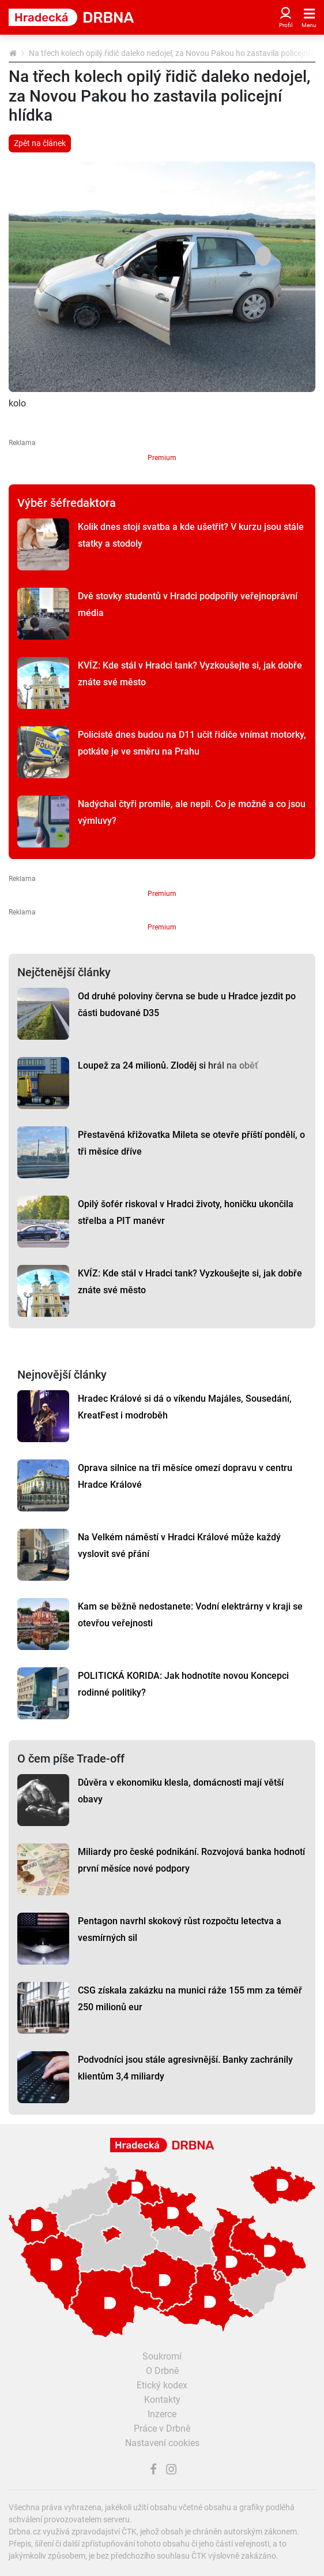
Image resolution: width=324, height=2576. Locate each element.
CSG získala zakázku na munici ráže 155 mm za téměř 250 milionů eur (190, 1999)
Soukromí (162, 2356)
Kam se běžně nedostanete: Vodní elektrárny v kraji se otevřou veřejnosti (190, 1615)
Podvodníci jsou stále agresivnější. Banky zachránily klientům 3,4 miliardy (185, 2068)
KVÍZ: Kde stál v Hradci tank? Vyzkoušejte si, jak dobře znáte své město (190, 674)
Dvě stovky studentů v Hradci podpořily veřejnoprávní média (187, 604)
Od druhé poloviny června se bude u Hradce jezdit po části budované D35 (187, 1004)
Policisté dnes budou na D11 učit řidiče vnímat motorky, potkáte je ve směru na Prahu (192, 743)
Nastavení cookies (162, 2442)
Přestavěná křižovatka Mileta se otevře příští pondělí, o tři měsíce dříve (191, 1143)
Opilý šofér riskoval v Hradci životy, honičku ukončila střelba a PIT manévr (185, 1212)
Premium (162, 458)
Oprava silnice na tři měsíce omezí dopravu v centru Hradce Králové (185, 1476)
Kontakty (162, 2399)
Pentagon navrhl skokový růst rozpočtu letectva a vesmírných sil (179, 1929)
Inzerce (162, 2414)
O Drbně (162, 2370)
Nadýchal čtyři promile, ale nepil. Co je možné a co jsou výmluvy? (192, 812)
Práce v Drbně (162, 2428)
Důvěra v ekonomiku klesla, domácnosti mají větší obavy (181, 1791)
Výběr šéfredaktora (66, 503)
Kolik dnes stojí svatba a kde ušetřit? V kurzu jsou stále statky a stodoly (191, 535)
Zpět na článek (40, 143)
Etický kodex (162, 2385)
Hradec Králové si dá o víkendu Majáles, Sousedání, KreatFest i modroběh (185, 1407)
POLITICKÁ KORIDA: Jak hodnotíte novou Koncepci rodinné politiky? (183, 1684)
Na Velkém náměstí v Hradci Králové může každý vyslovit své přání (179, 1545)
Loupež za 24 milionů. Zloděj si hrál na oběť (168, 1065)
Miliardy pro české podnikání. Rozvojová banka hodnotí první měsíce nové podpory (191, 1860)
